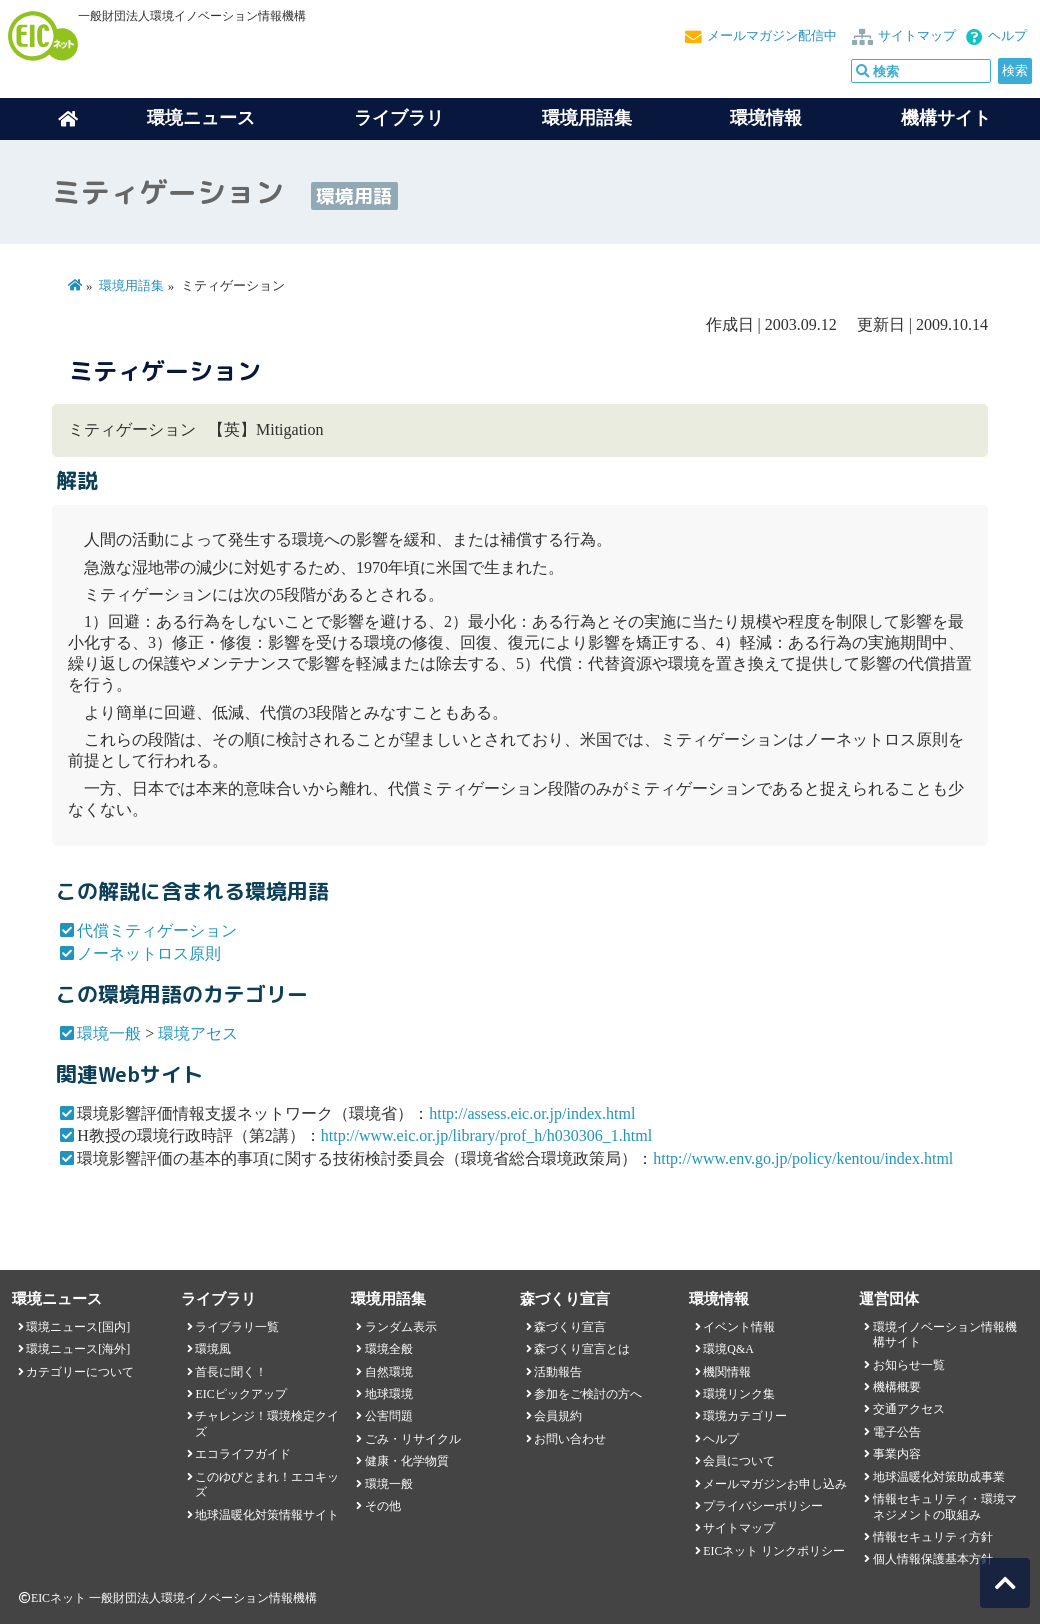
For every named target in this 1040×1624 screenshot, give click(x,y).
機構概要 (897, 1387)
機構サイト (946, 118)
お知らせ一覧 (909, 1365)
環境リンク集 (739, 1394)
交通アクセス (909, 1409)
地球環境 (389, 1394)
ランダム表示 (401, 1327)
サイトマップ (917, 36)
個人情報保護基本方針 (933, 1559)
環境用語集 (587, 118)
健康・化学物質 (407, 1461)
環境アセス (198, 1033)
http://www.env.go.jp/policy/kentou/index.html (803, 1158)
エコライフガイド (243, 1454)
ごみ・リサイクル (413, 1439)
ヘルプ (1007, 36)
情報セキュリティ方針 (933, 1537)
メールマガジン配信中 (772, 36)
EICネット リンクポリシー (774, 1551)
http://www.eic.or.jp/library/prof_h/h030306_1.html (486, 1135)
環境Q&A (728, 1349)
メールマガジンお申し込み (775, 1484)
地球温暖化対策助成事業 (939, 1477)
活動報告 (558, 1372)
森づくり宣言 (570, 1327)
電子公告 (897, 1432)
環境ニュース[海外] (78, 1349)
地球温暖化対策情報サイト (267, 1515)
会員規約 (558, 1416)
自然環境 (389, 1372)
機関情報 (727, 1372)
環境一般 (109, 1033)
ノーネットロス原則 (149, 953)
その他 (383, 1506)
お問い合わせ (570, 1439)
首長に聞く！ (231, 1372)
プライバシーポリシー (763, 1506)
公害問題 (389, 1416)
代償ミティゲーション (157, 930)
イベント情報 (739, 1327)
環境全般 (389, 1349)
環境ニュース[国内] (78, 1327)
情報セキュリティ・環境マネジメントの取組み (945, 1506)
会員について (739, 1461)
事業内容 (897, 1454)
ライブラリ (399, 118)
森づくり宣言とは (582, 1349)
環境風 (213, 1349)
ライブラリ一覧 (237, 1327)
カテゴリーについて (80, 1372)
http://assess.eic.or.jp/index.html (532, 1113)
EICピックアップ (240, 1394)
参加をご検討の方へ (588, 1394)
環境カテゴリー (745, 1416)
